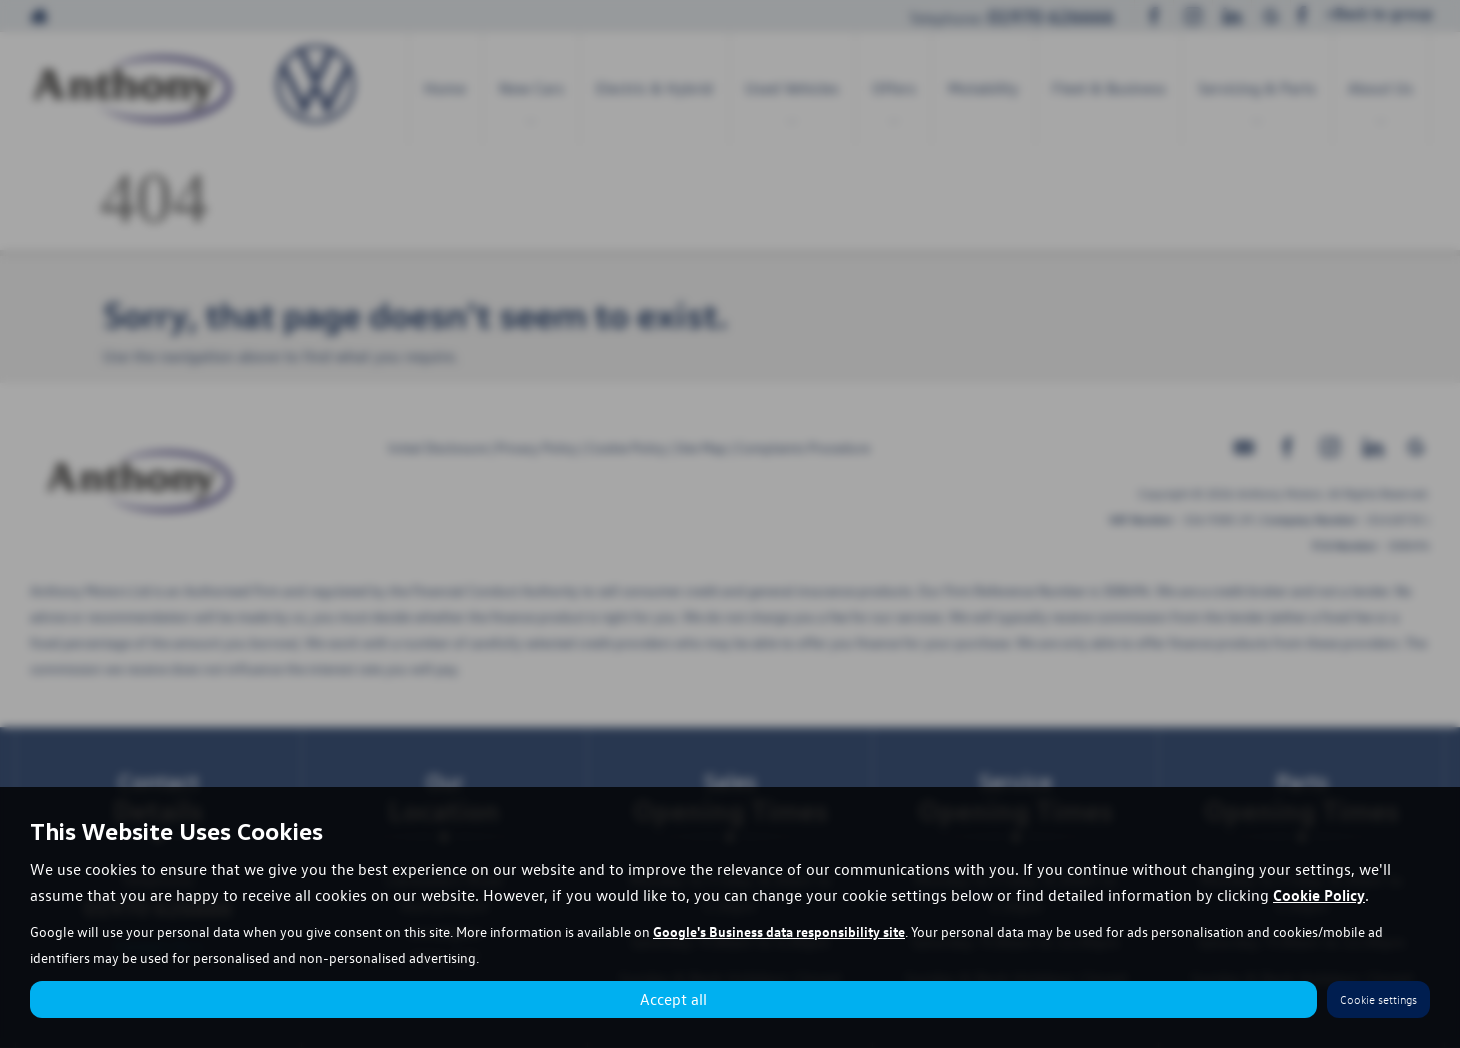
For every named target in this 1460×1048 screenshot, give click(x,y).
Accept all (673, 999)
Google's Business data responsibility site (779, 931)
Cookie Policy (1319, 895)
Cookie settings (1378, 999)
